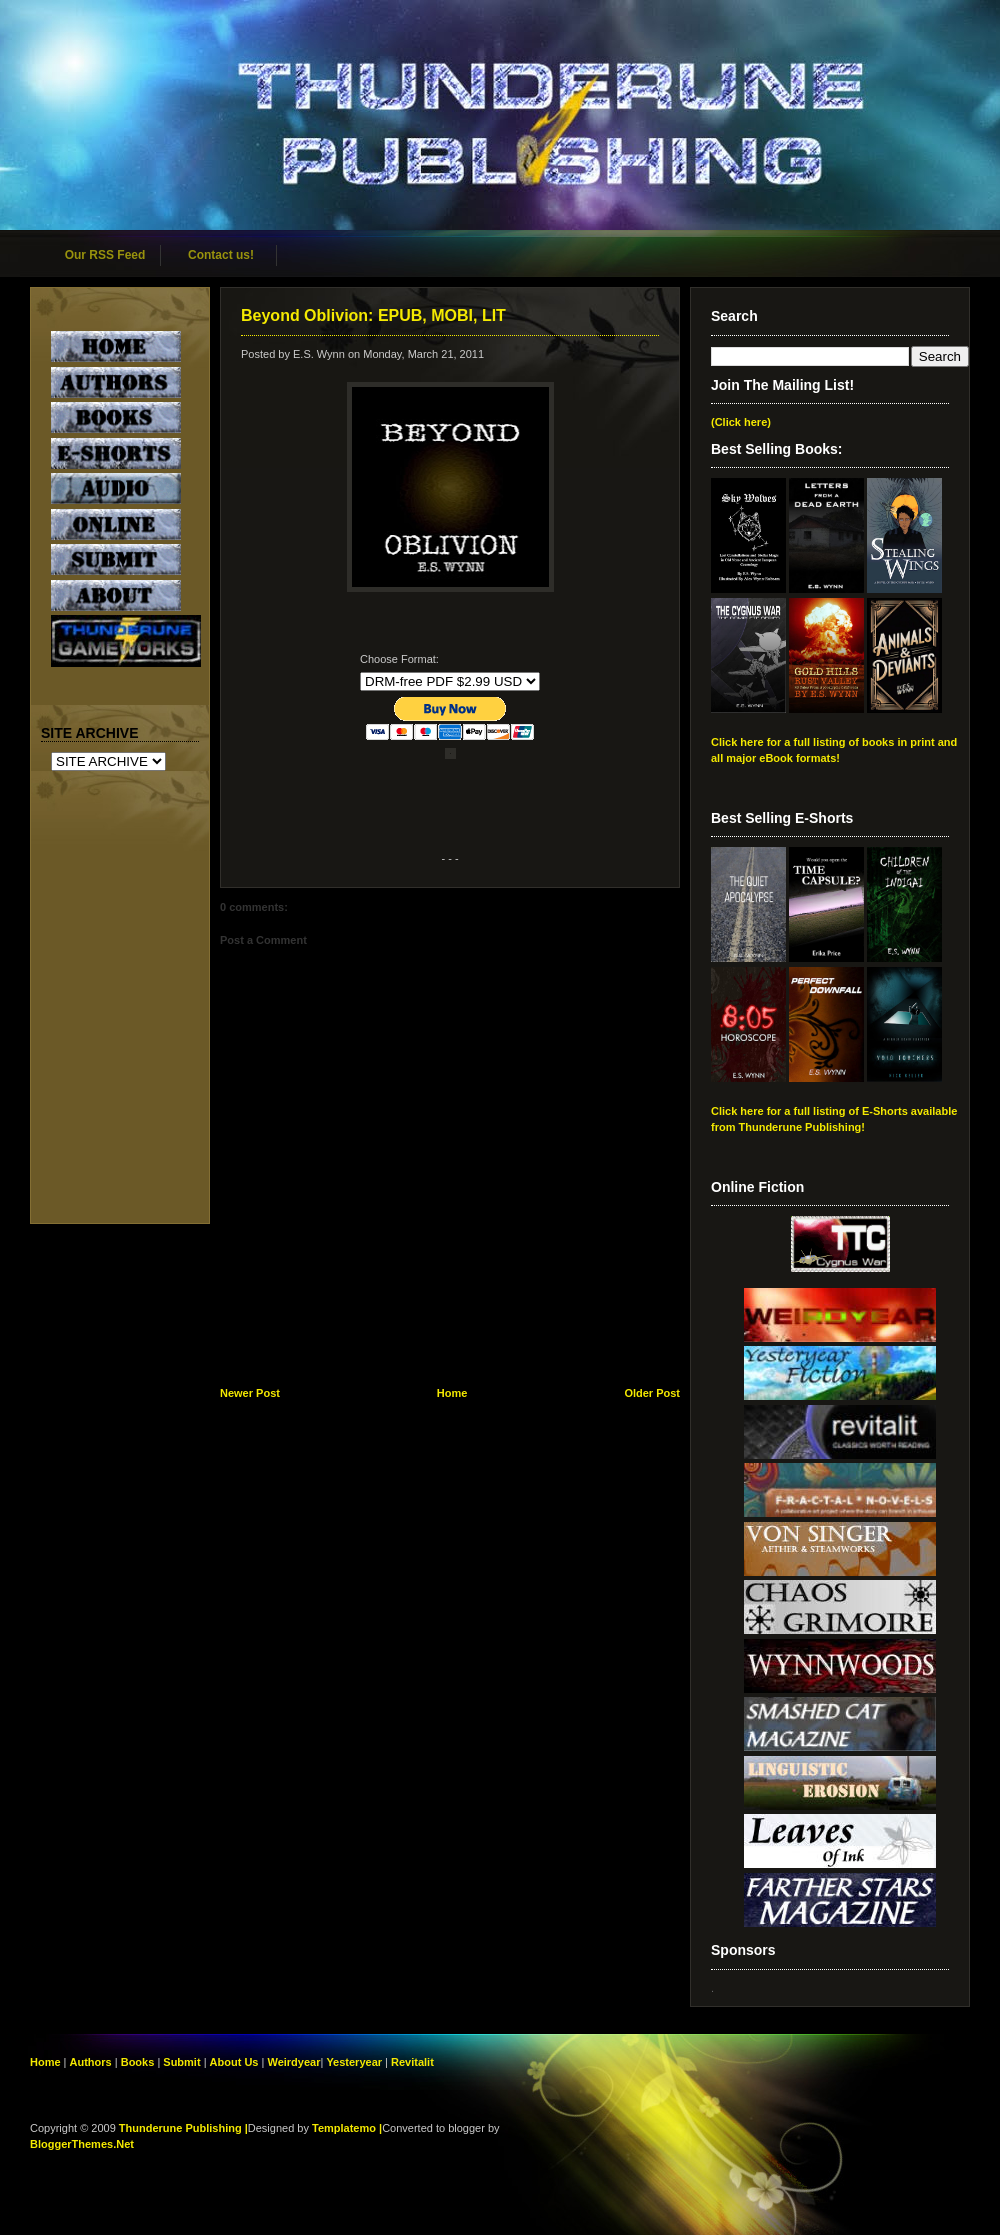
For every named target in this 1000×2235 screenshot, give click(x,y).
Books (138, 2062)
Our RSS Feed (105, 255)
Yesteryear (354, 2062)
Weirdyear (293, 2062)
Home (452, 1393)
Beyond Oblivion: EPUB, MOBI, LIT (373, 315)
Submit (183, 2062)
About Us (234, 2062)
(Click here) (741, 422)
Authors (91, 2062)
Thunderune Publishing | (183, 2128)
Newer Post (250, 1393)
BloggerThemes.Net (82, 2144)
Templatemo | (347, 2128)
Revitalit (412, 2062)
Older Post (652, 1393)
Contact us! (221, 255)
